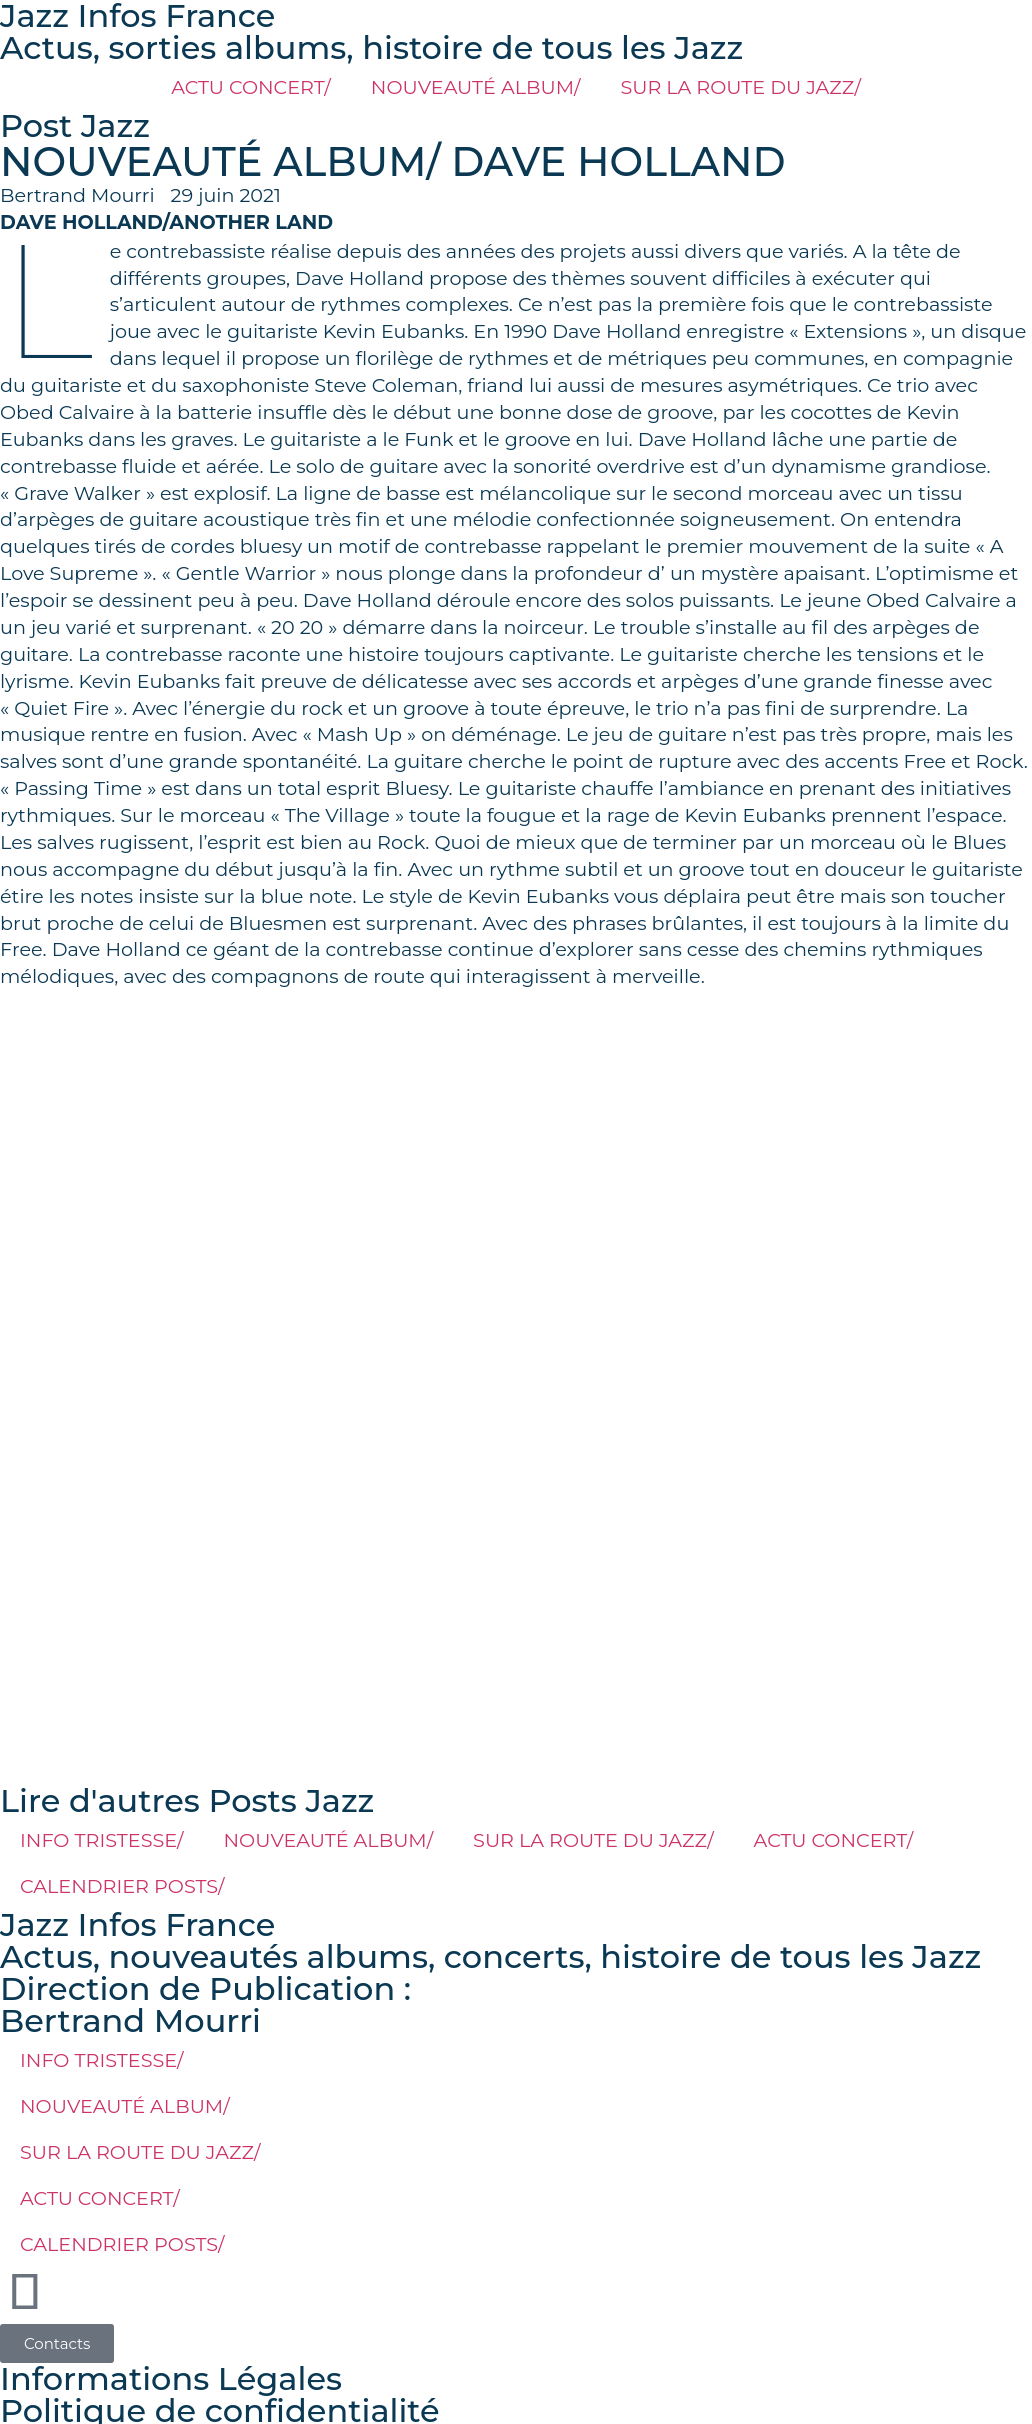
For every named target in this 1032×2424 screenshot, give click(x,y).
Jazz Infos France (137, 1924)
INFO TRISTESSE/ (102, 1840)
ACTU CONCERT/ (251, 87)
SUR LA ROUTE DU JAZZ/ (740, 87)
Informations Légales (171, 2378)
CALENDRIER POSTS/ (122, 1886)
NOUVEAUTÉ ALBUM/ (476, 87)
